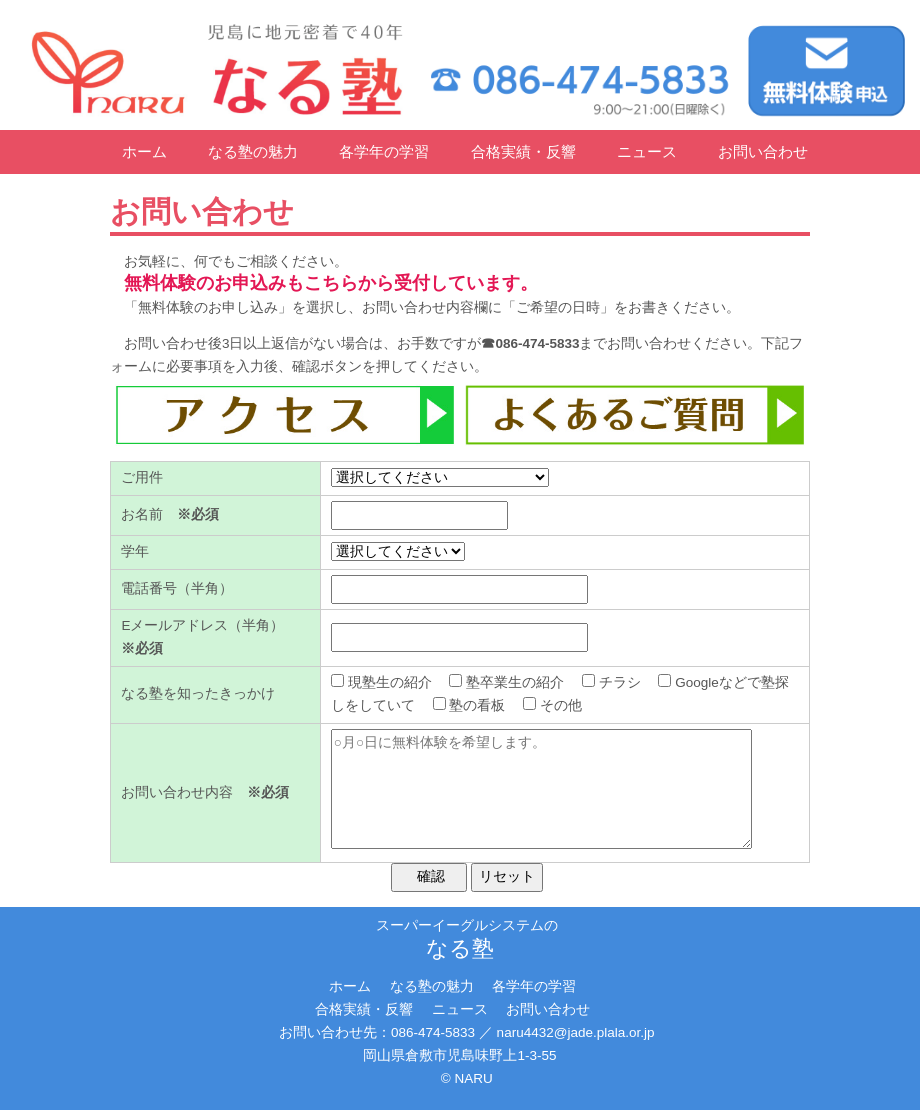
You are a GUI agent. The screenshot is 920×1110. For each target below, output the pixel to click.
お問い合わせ (763, 151)
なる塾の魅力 (253, 151)
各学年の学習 (384, 151)
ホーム (144, 151)
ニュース (647, 151)
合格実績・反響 (523, 151)
